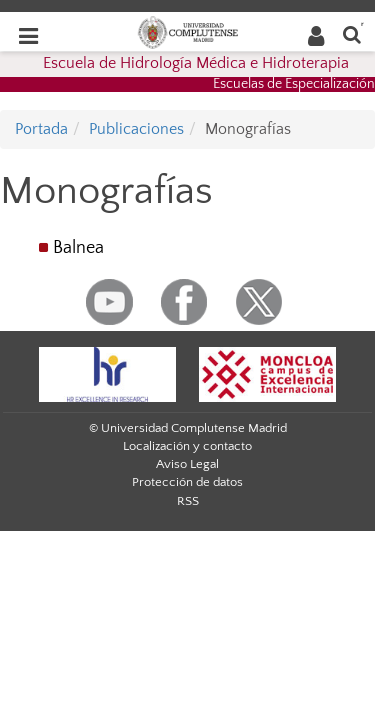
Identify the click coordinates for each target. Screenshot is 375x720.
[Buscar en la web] (352, 33)
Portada (41, 129)
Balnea (78, 248)
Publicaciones (136, 129)
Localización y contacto (187, 446)
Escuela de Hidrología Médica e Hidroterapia (196, 63)
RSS (188, 501)
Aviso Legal (187, 464)
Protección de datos (187, 482)
